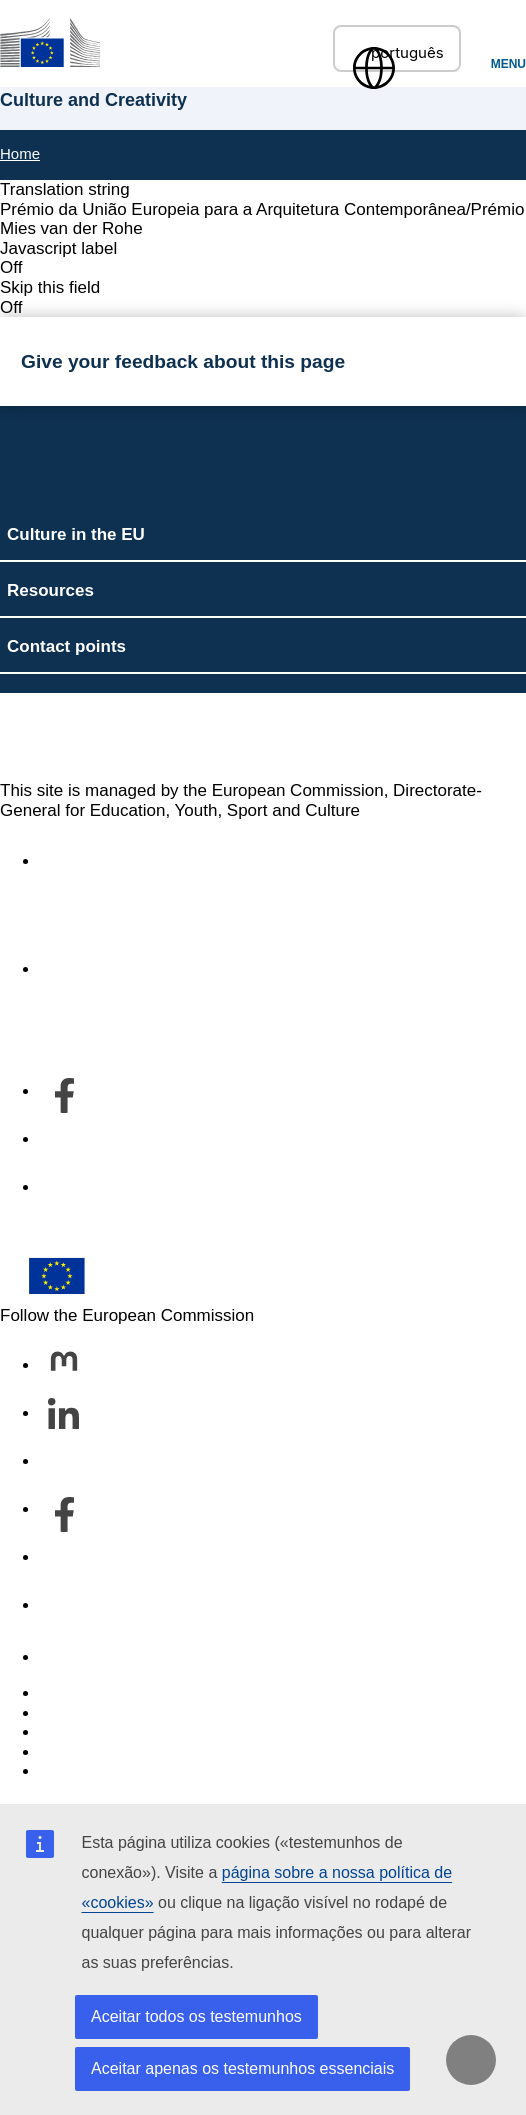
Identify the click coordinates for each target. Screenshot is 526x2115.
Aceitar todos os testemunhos (196, 2016)
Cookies (70, 1732)
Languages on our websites (144, 1713)
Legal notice (86, 1771)
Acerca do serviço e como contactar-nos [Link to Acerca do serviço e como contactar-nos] (191, 969)
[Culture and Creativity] (50, 42)
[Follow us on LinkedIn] (64, 1415)
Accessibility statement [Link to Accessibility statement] (126, 861)
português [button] (397, 52)
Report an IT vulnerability (134, 1693)
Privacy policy (92, 1752)
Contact (69, 1657)
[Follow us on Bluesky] (64, 1463)
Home (20, 153)
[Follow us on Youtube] (64, 1559)
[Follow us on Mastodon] (64, 1367)
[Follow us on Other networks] (64, 1607)
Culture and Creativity (145, 736)
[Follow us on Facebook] (64, 1511)
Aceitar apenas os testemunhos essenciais (242, 2068)
